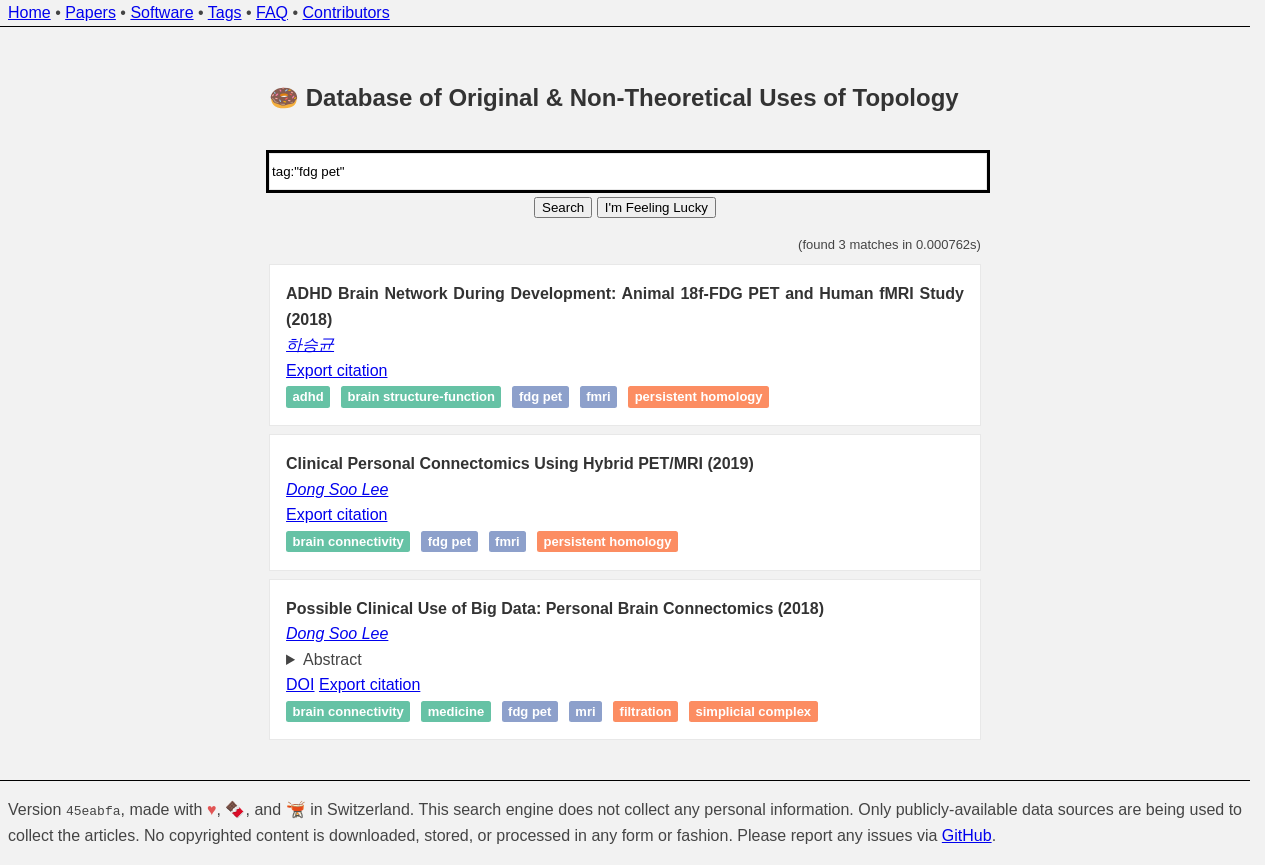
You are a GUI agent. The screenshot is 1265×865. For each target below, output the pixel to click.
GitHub (967, 835)
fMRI (598, 397)
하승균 (310, 344)
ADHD (308, 397)
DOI (300, 684)
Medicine (456, 711)
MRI (585, 711)
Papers (90, 12)
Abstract (332, 659)
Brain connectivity (348, 541)
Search (563, 207)
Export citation (336, 370)
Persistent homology (699, 397)
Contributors (346, 12)
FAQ (272, 12)
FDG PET (540, 397)
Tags (225, 12)
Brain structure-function (421, 397)
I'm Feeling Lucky (656, 207)
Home (29, 12)
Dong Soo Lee (337, 489)
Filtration (646, 711)
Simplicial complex (754, 711)
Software (161, 12)
